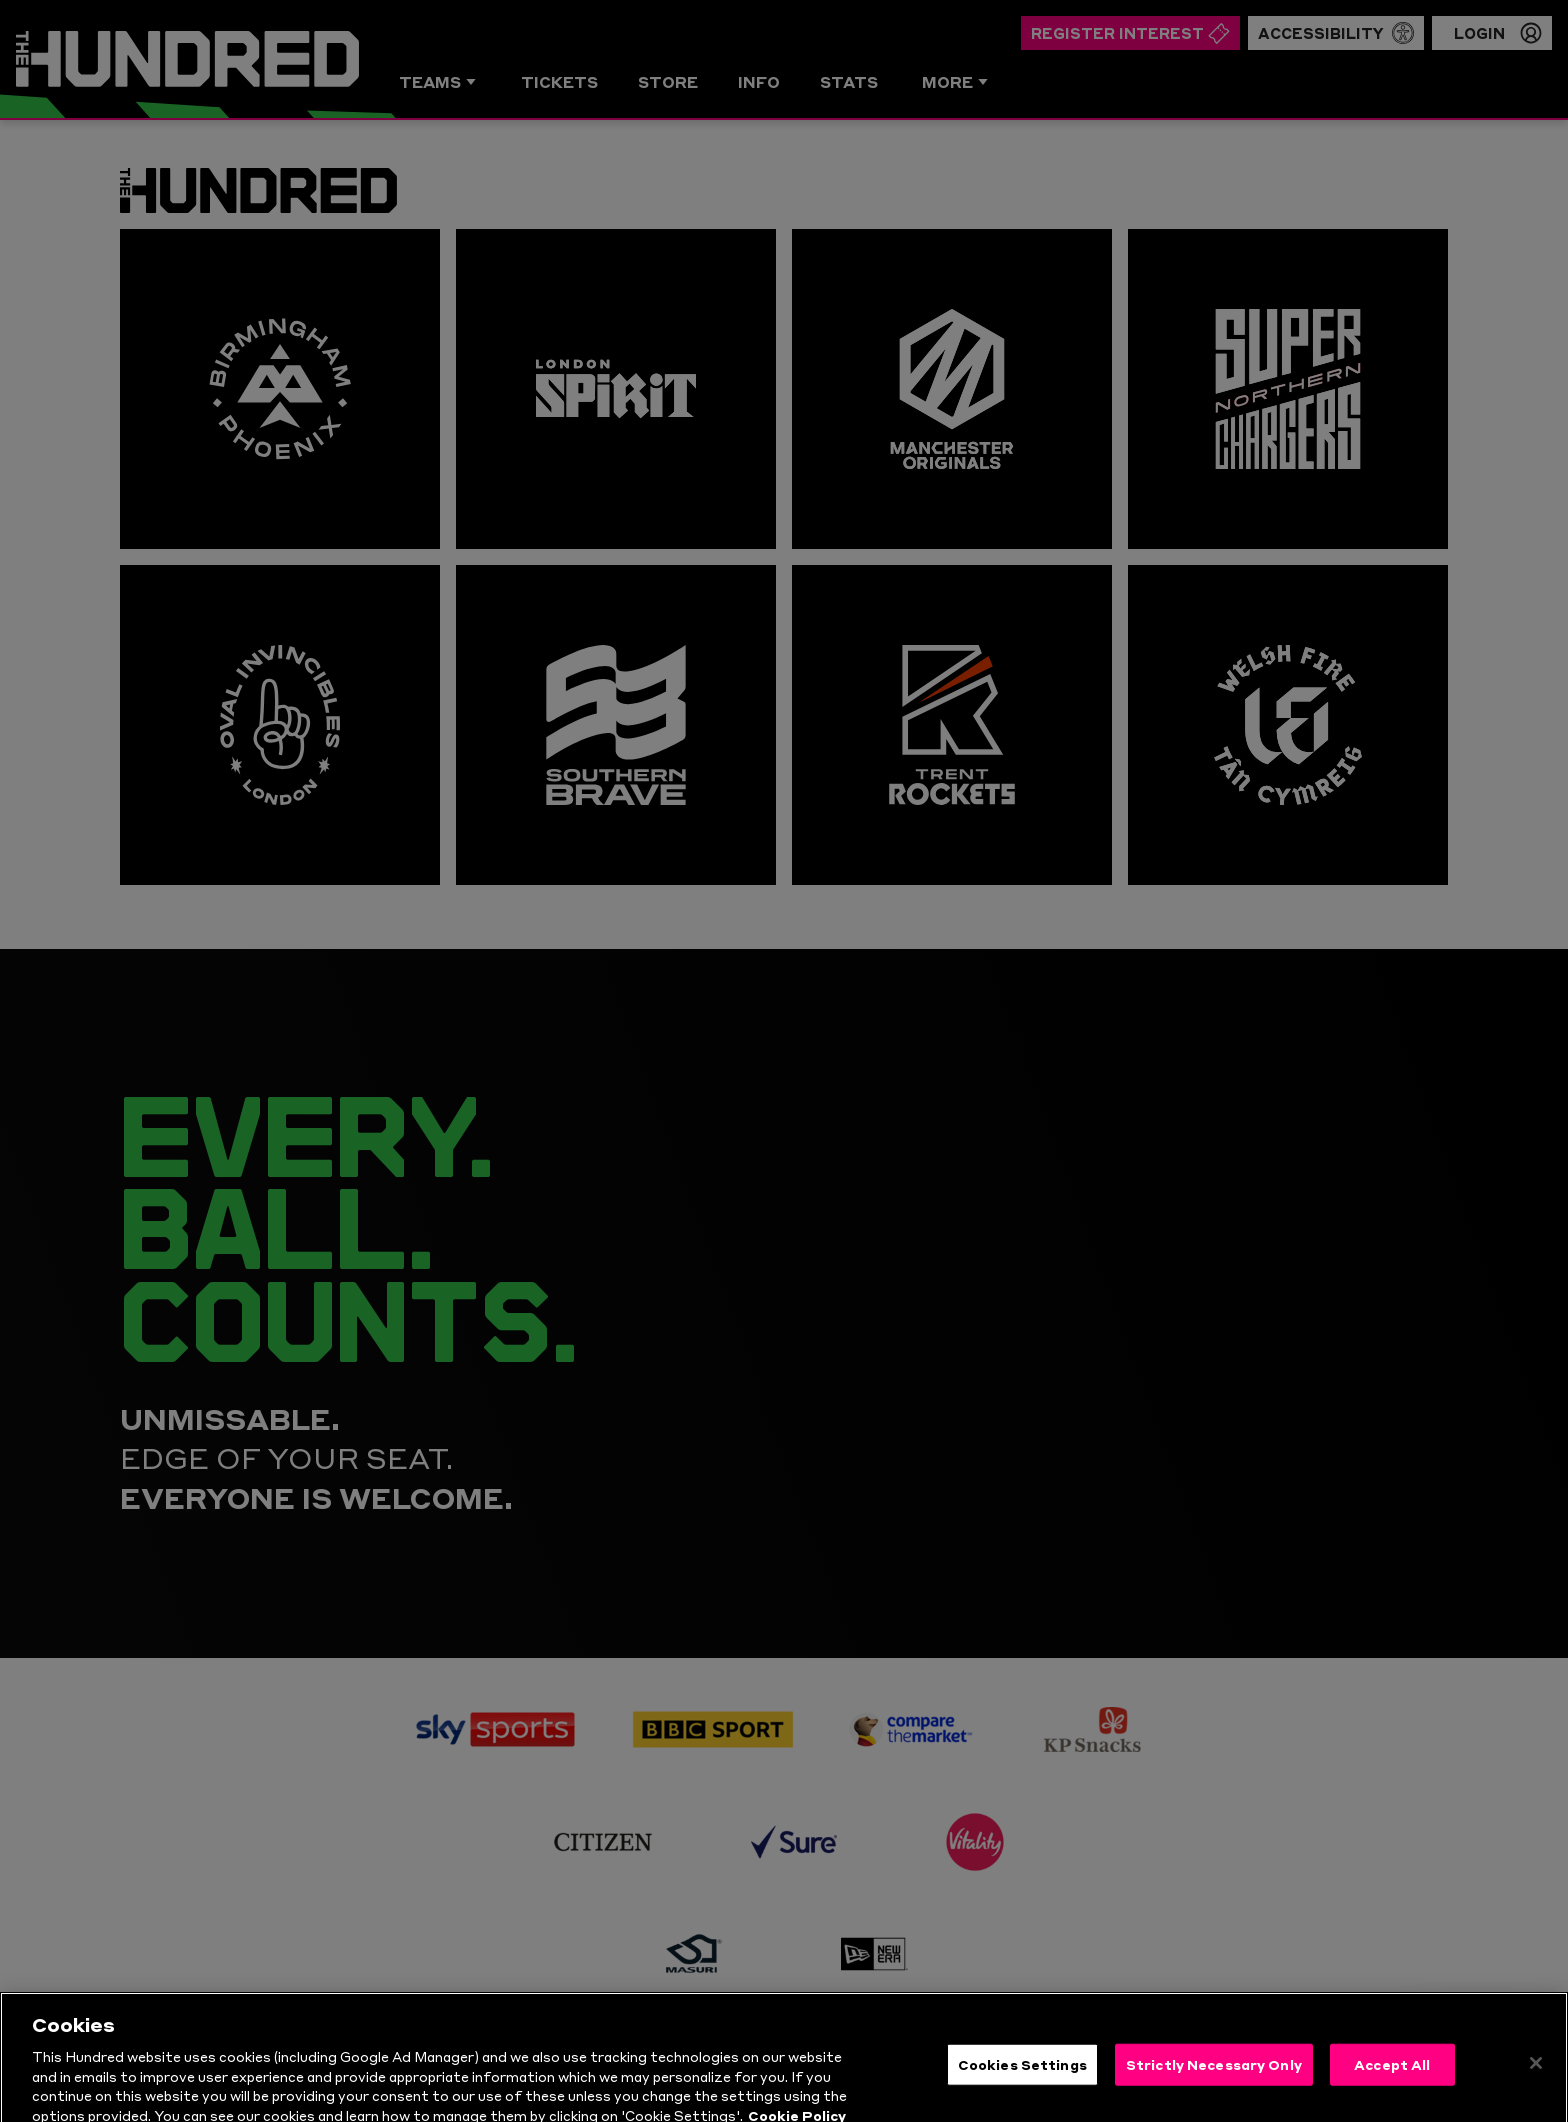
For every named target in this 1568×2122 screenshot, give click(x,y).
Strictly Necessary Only (1214, 2096)
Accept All (1392, 2096)
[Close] (1536, 2095)
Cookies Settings (1022, 2096)
